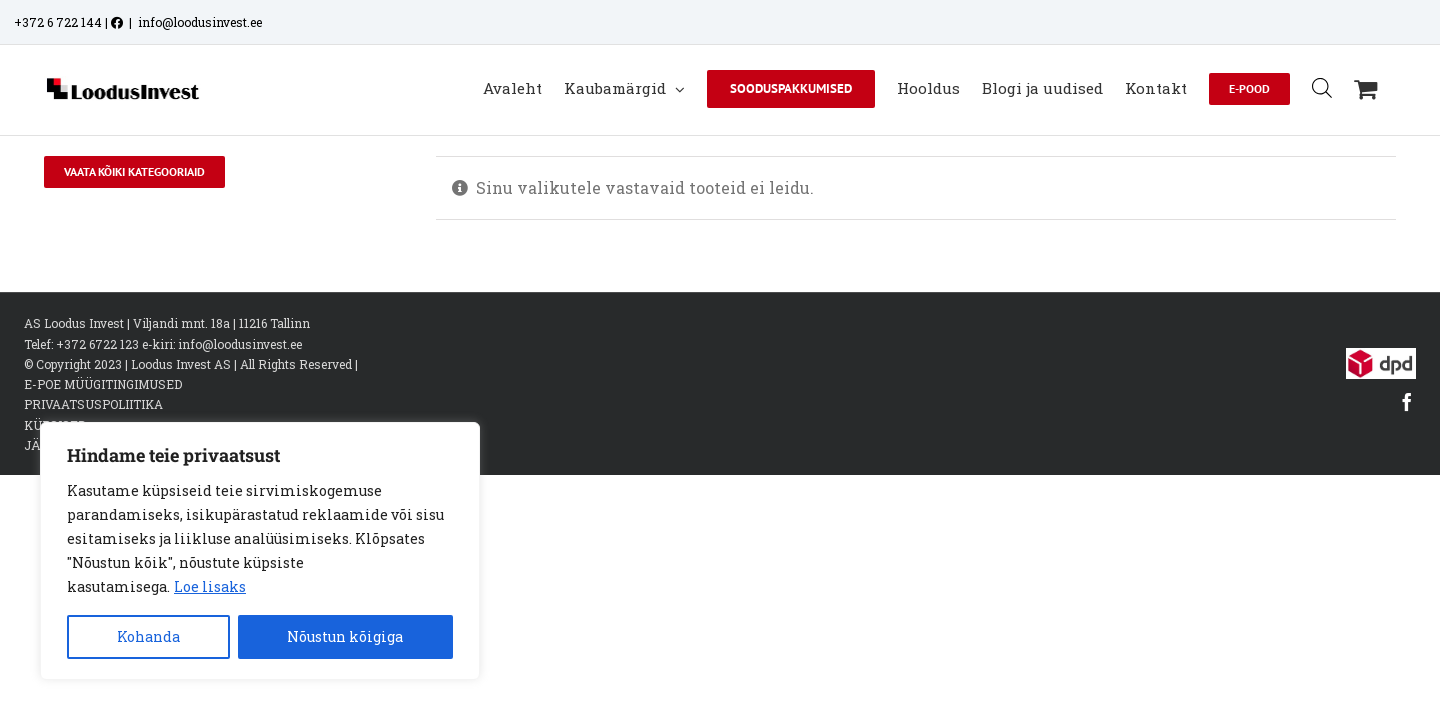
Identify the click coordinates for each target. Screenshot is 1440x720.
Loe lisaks (210, 586)
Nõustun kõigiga (345, 636)
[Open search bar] (1344, 87)
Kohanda (148, 636)
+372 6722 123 (97, 364)
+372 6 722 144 (58, 22)
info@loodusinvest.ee (200, 22)
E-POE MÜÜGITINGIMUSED (103, 405)
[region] (260, 551)
